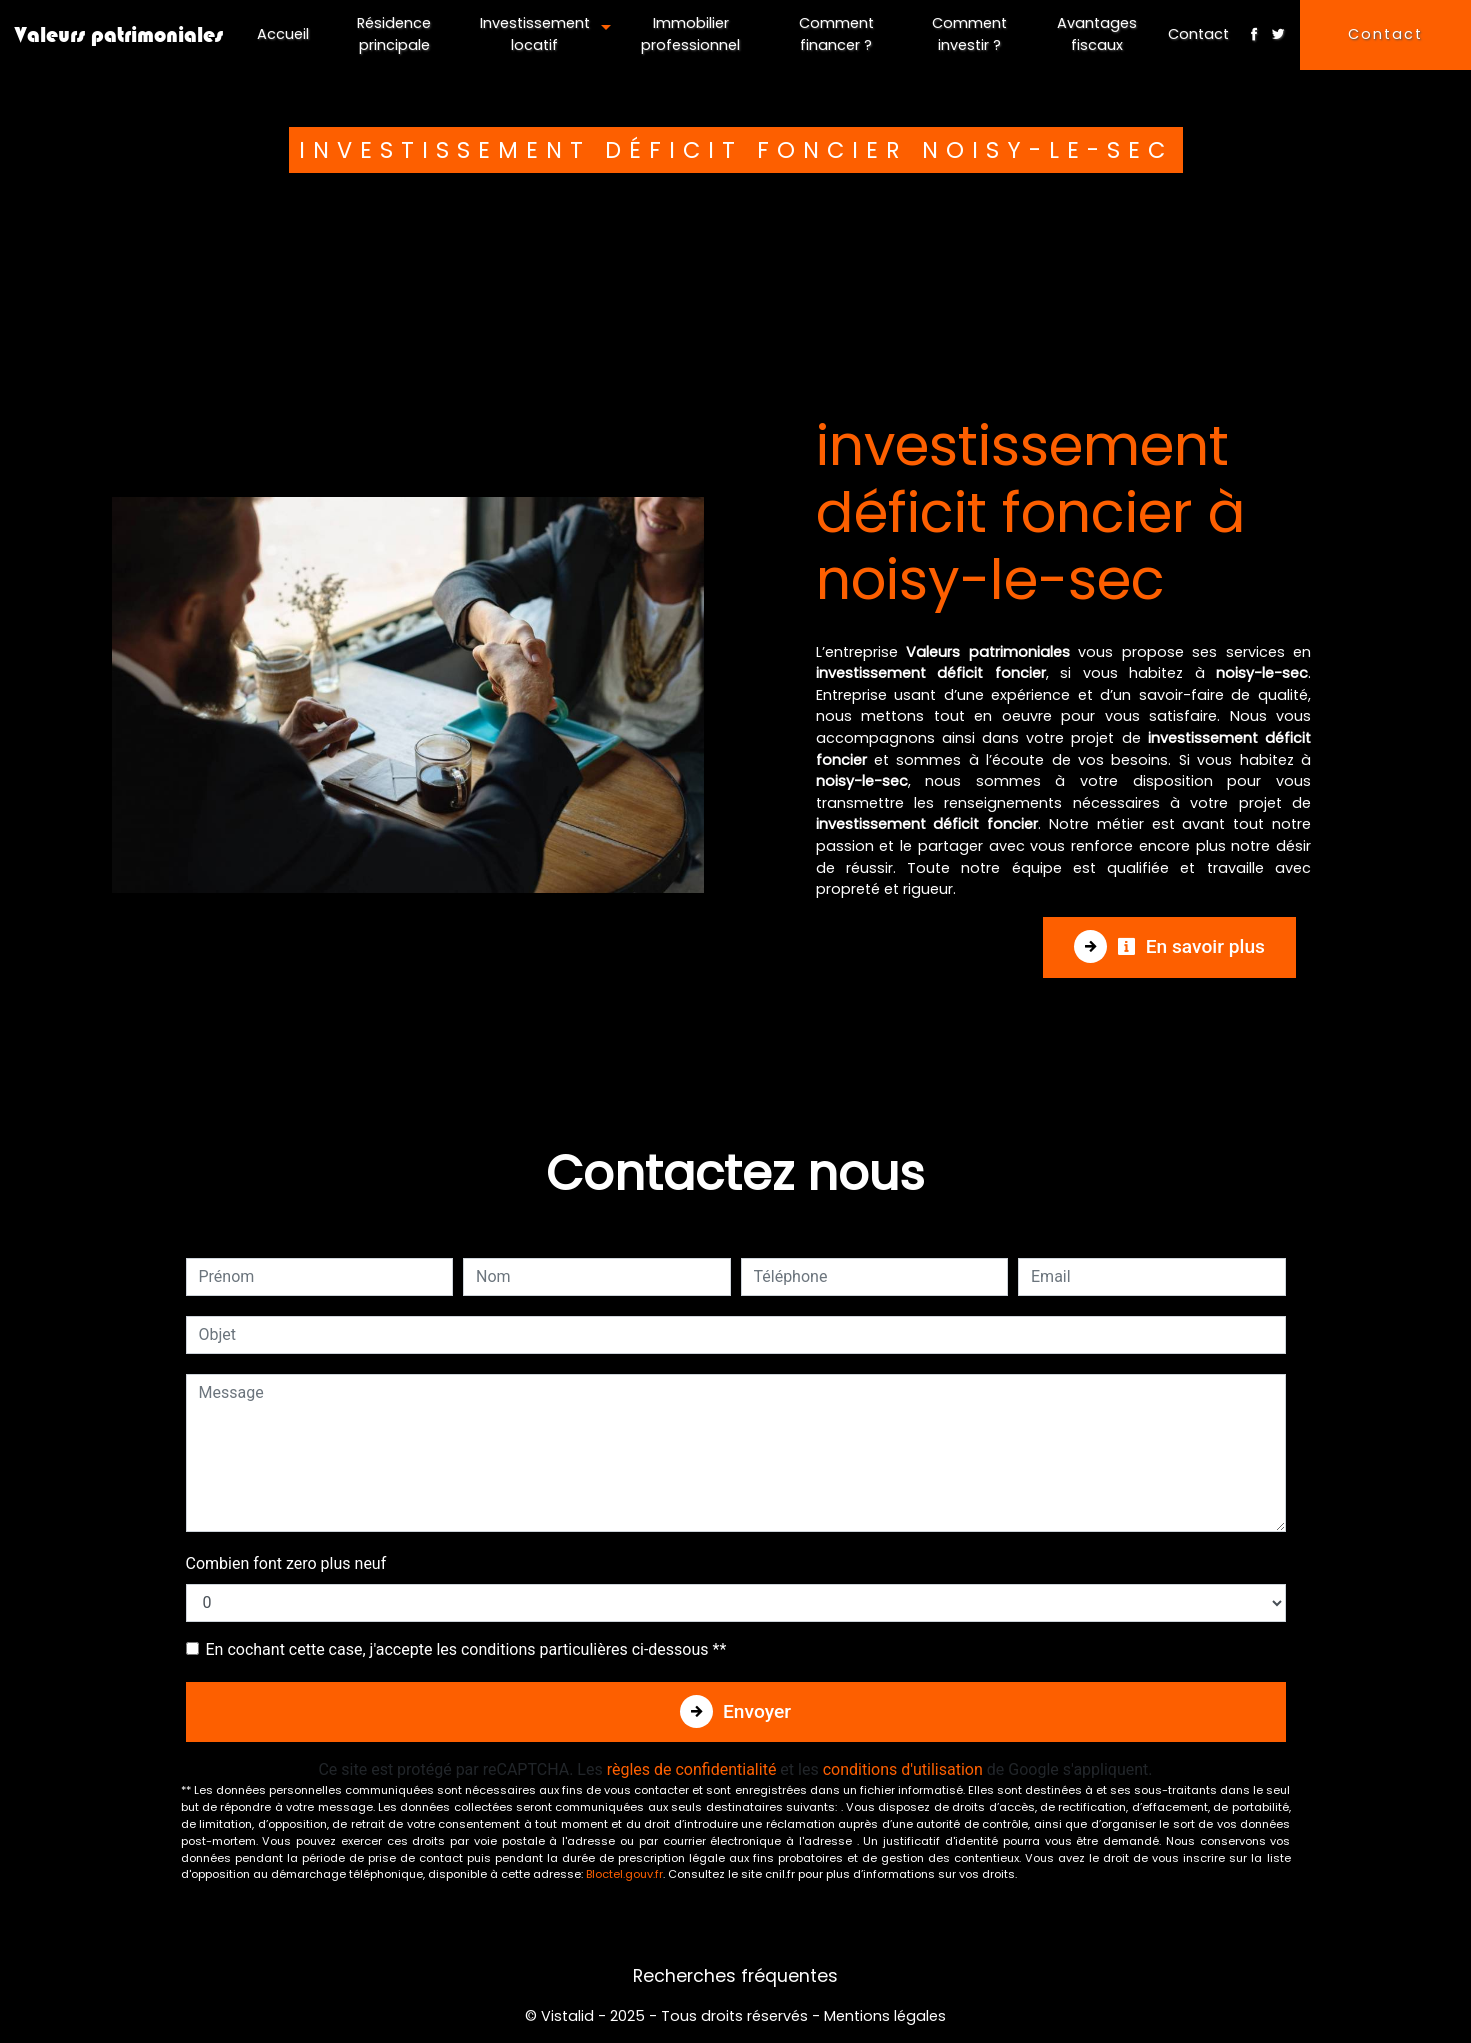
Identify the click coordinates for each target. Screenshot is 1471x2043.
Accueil (283, 34)
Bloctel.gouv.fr (624, 1874)
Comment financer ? (836, 34)
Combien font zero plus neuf (286, 1563)
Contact (1198, 34)
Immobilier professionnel (690, 34)
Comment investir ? (969, 34)
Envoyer (757, 1711)
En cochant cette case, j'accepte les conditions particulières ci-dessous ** (466, 1649)
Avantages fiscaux (1097, 34)
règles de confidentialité (692, 1769)
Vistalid (567, 2016)
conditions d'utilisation (903, 1769)
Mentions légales (883, 2016)
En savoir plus (1191, 946)
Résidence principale (394, 34)
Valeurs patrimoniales (119, 34)
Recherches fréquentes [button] (735, 1976)
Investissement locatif (535, 34)
